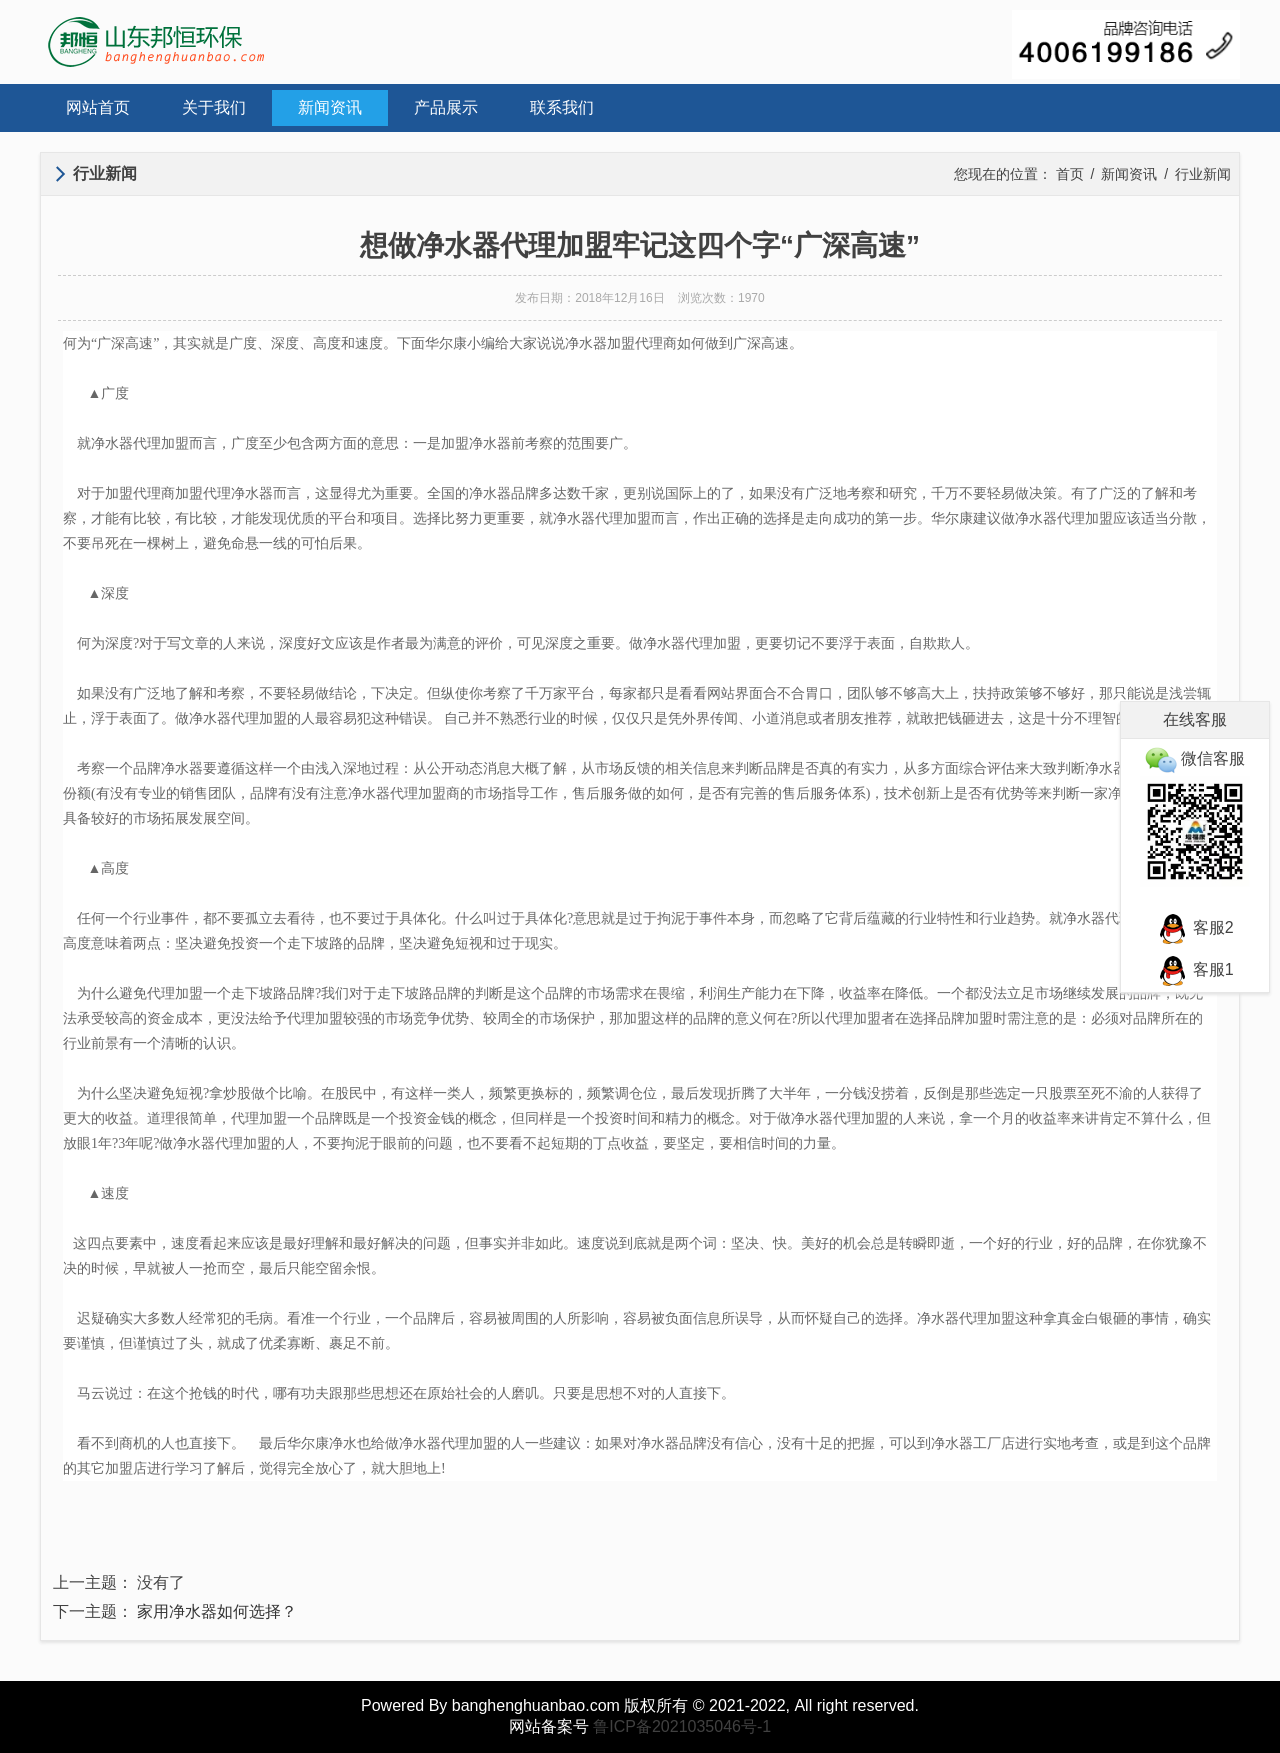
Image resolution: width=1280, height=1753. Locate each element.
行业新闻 (1203, 174)
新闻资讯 (330, 107)
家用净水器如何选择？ (217, 1611)
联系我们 (562, 107)
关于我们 (214, 107)
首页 (1070, 174)
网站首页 (98, 107)
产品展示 (446, 107)
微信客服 (1195, 758)
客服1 (1194, 969)
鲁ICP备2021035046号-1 (682, 1726)
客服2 (1194, 927)
